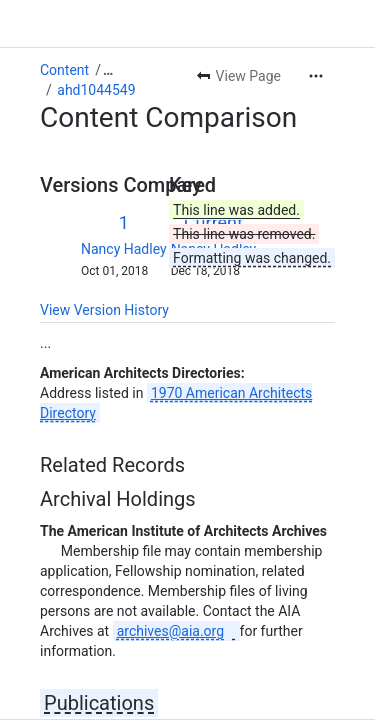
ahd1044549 (96, 90)
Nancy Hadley (124, 249)
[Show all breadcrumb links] (108, 70)
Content (64, 70)
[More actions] (316, 76)
